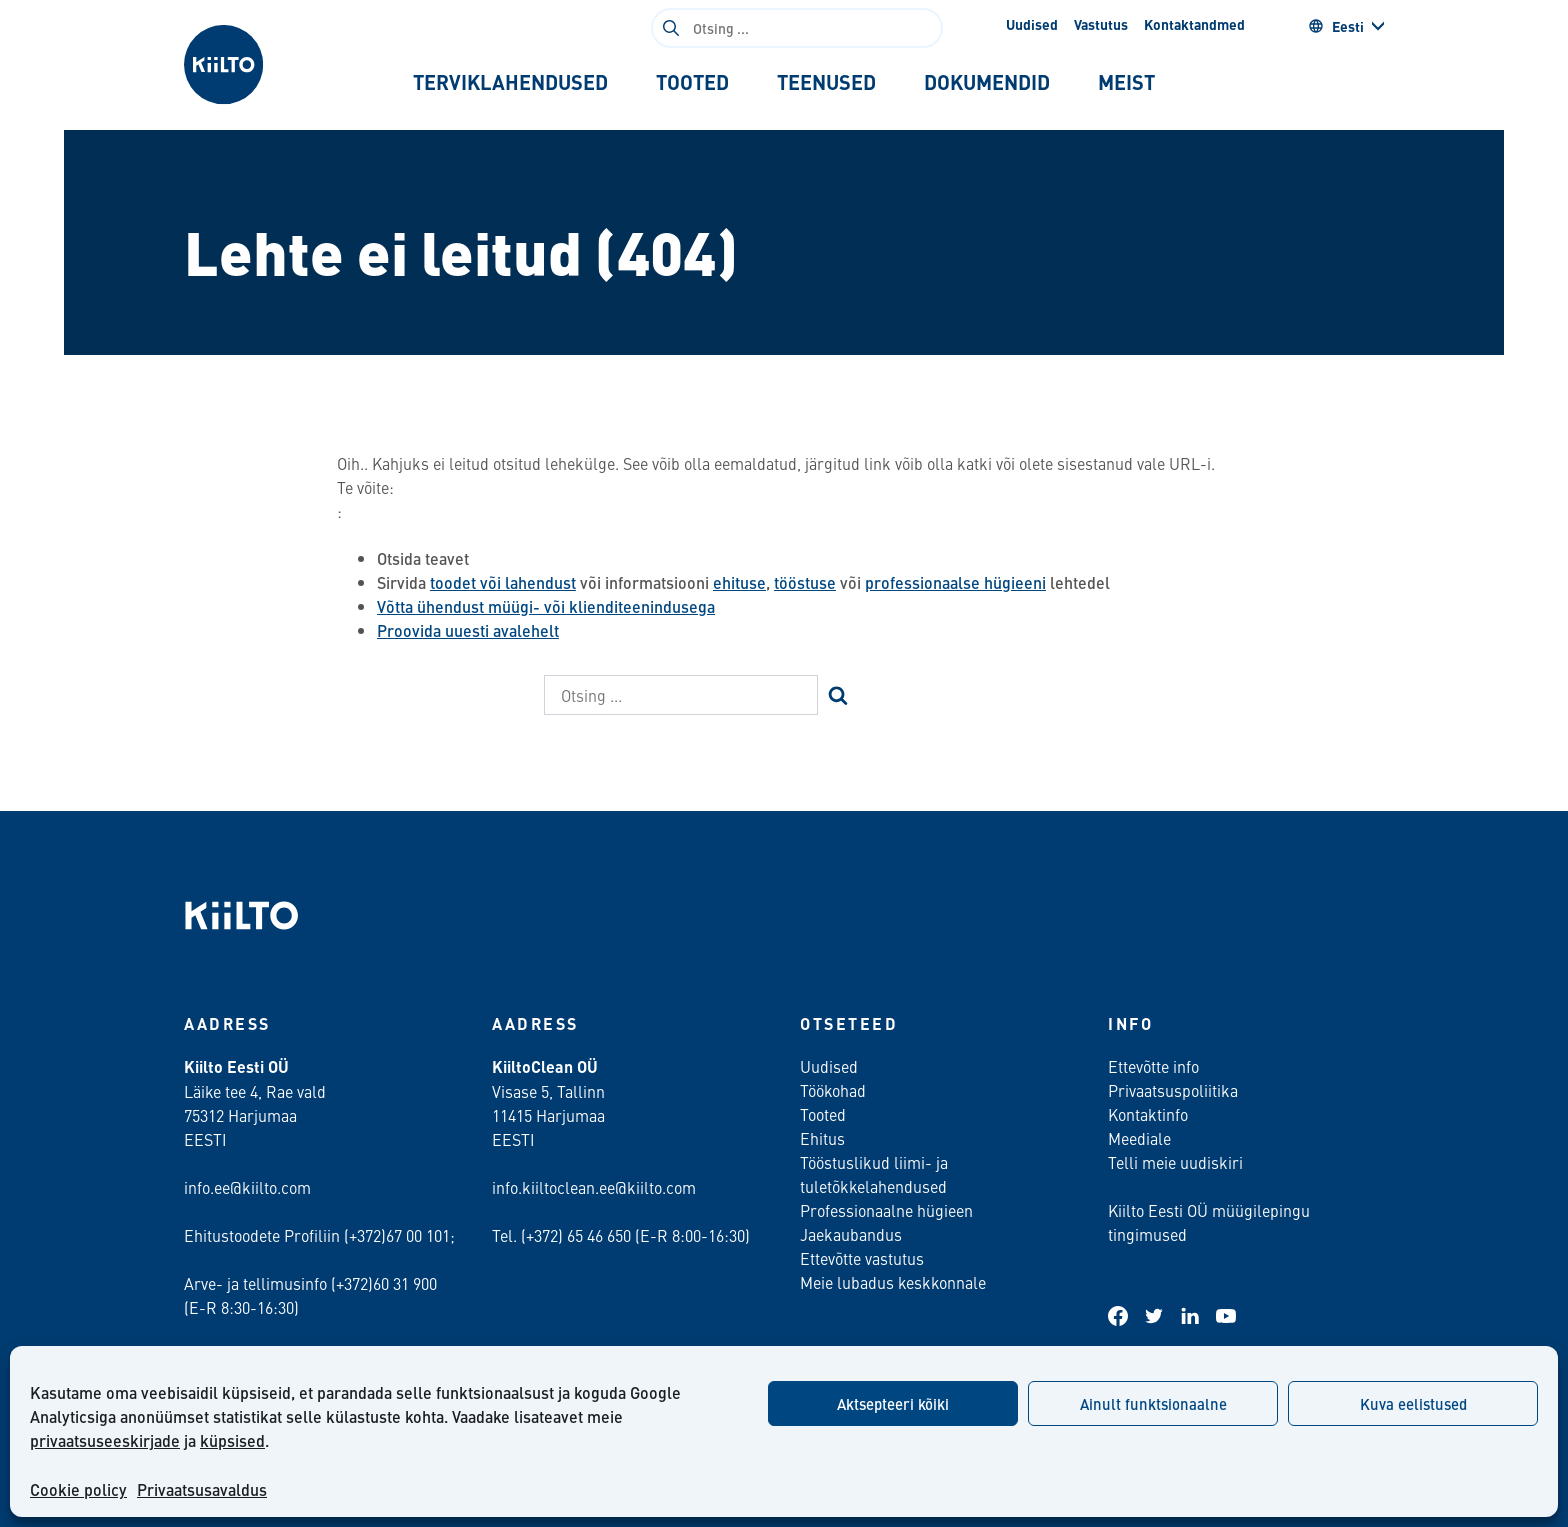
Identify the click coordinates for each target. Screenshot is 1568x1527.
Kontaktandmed (1194, 24)
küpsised (232, 1440)
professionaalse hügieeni (955, 582)
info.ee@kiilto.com (247, 1187)
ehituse (739, 582)
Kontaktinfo (1148, 1114)
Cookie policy (78, 1489)
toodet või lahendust (503, 582)
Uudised (1032, 24)
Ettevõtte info (1153, 1066)
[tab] (510, 82)
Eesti (1336, 26)
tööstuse (805, 582)
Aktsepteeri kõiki (893, 1403)
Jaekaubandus (851, 1234)
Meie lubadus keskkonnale (893, 1282)
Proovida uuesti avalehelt (468, 630)
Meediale (1139, 1138)
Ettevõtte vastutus (862, 1258)
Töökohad (833, 1090)
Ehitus (822, 1138)
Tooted (823, 1114)
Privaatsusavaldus (202, 1489)
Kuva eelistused (1413, 1403)
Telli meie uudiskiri (1175, 1162)
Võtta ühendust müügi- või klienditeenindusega (546, 606)
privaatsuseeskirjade (105, 1440)
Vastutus (1101, 24)
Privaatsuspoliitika (1173, 1090)
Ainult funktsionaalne (1153, 1403)
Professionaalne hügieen (886, 1210)
